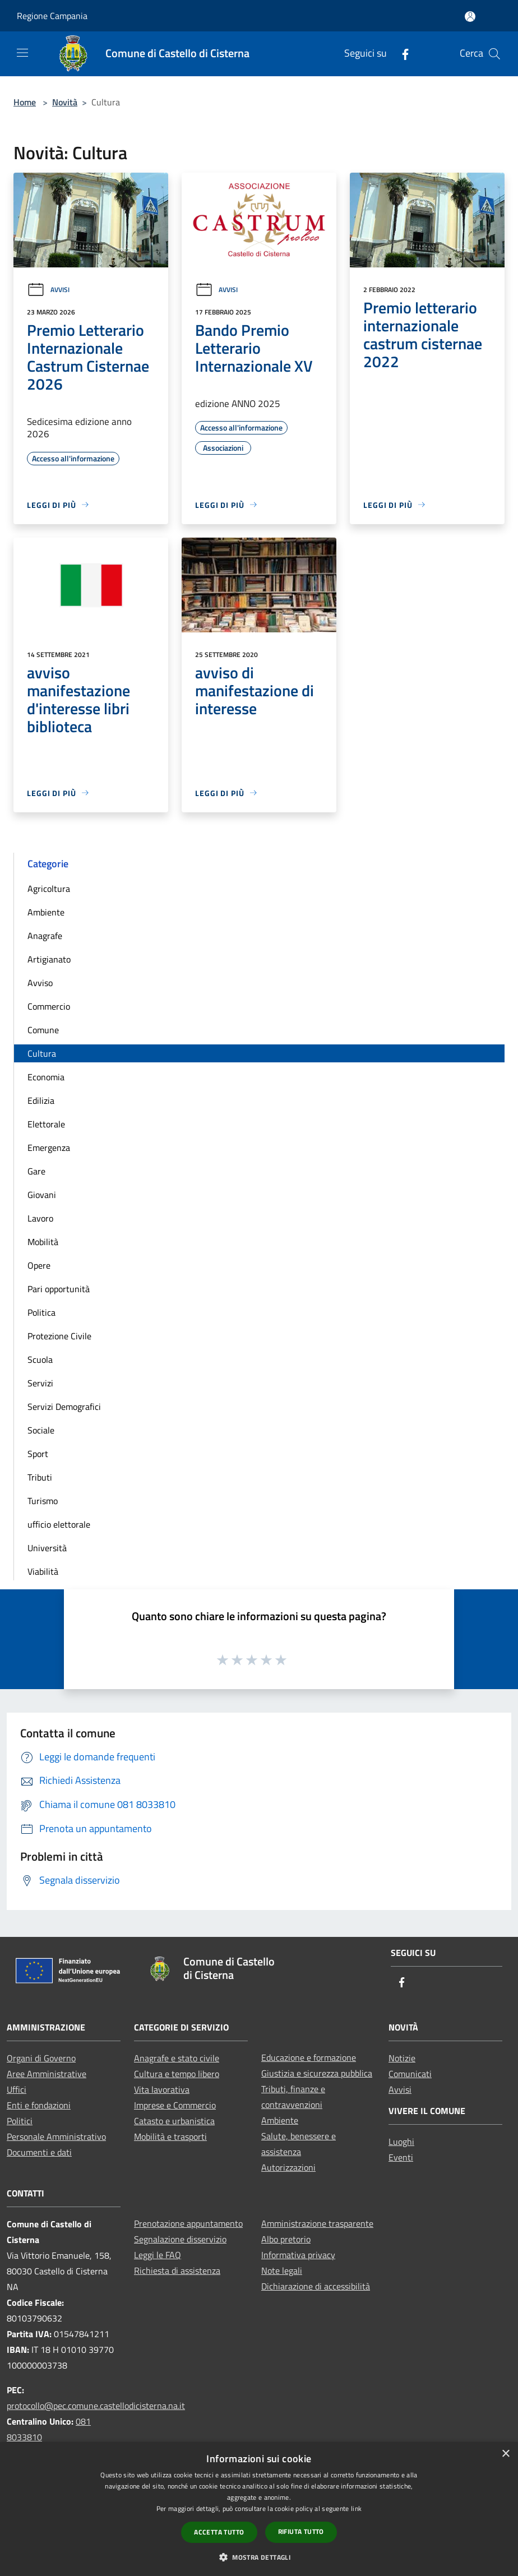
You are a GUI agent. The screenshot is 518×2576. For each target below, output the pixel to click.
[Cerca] (494, 54)
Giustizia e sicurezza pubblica (316, 2073)
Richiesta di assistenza (177, 2270)
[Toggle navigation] (22, 52)
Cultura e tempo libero (176, 2073)
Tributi (39, 1477)
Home (24, 102)
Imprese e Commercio (175, 2105)
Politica (41, 1312)
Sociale (40, 1430)
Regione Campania (52, 15)
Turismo (42, 1500)
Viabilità (42, 1571)
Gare (36, 1171)
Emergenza (48, 1147)
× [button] (505, 2454)
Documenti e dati (39, 2152)
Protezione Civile (59, 1336)
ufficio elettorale (58, 1524)
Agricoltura (48, 888)
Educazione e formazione (308, 2057)
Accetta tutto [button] (219, 2532)
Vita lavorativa (161, 2089)
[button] (259, 2557)
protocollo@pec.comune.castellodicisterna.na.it (96, 2405)
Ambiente (45, 912)
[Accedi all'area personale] (470, 16)
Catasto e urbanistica (174, 2121)
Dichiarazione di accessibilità (315, 2286)
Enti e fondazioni (39, 2105)
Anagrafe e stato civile (176, 2058)
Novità (64, 102)
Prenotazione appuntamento (188, 2223)
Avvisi (48, 289)
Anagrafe (44, 935)
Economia (45, 1077)
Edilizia (40, 1100)
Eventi (400, 2157)
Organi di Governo (41, 2058)
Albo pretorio (286, 2239)
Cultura (41, 1053)
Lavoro (40, 1218)
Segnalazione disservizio (180, 2239)
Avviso (40, 982)
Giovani (41, 1194)
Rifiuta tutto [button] (301, 2531)
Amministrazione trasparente (317, 2223)
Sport (37, 1453)
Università (47, 1548)
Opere (38, 1265)
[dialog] (259, 2509)
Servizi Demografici (64, 1406)
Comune (43, 1030)
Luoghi (401, 2141)
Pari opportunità (58, 1289)
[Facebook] (401, 53)
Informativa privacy (298, 2254)
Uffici (16, 2089)
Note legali (281, 2270)
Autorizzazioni (288, 2167)
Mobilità (42, 1241)
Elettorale (46, 1124)
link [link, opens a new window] (356, 2508)
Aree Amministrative (46, 2073)
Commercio (48, 1006)
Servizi (40, 1383)
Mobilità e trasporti (170, 2136)
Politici (20, 2121)
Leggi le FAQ (157, 2254)
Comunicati (410, 2073)
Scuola (40, 1359)
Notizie (401, 2058)
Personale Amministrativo (56, 2136)
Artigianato (49, 959)
